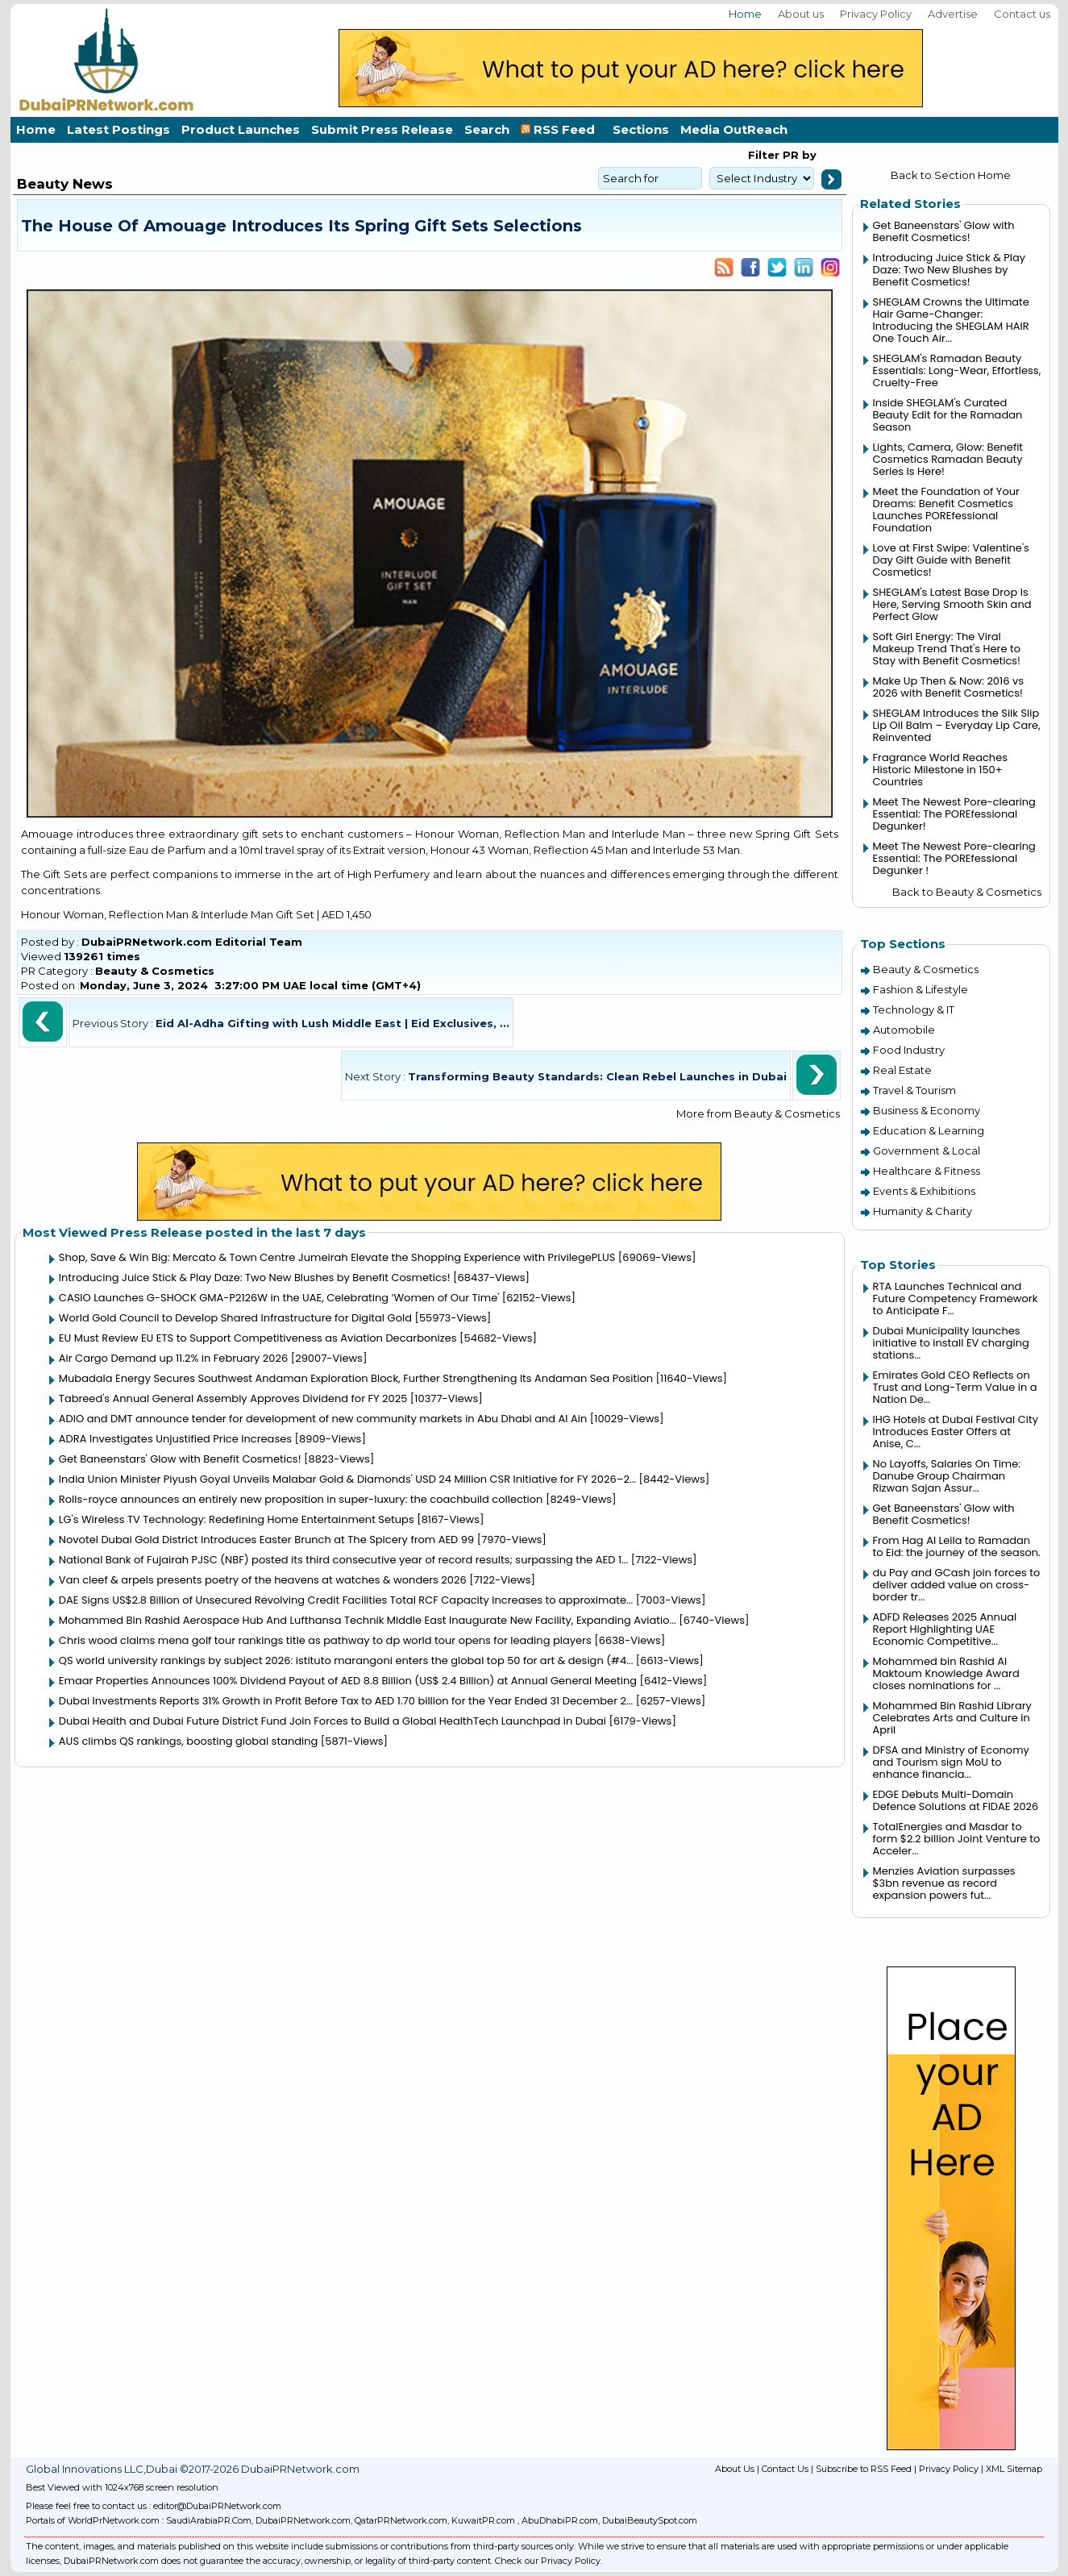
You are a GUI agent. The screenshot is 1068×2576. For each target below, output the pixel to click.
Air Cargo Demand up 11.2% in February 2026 (173, 1358)
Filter (763, 154)
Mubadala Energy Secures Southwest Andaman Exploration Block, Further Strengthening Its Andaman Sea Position (356, 1378)
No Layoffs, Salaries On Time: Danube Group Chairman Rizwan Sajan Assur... (947, 1476)
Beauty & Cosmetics (154, 970)
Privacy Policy (876, 13)
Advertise (953, 13)
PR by (798, 154)
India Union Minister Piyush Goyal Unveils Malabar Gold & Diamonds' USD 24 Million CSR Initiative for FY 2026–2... (347, 1479)
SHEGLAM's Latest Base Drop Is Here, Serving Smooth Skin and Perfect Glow (952, 604)
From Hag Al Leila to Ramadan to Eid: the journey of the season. (957, 1546)
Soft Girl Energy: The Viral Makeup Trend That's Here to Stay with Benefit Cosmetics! (947, 648)
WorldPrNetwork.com (114, 2520)
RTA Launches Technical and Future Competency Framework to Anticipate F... (955, 1298)
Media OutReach (733, 129)
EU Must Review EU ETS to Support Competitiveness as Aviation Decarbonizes (258, 1338)
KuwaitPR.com (483, 2520)
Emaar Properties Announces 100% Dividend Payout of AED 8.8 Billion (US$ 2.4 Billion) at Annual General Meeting (348, 1680)
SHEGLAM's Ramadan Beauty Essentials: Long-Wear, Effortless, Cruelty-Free (957, 370)
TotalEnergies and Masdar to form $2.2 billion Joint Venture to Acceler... (957, 1838)
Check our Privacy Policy (547, 2560)
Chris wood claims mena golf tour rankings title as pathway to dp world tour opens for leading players (325, 1640)
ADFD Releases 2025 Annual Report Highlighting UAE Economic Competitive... (945, 1629)
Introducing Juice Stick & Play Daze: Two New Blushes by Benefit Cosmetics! (255, 1277)
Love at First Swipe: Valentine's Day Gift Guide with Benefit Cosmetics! (951, 560)
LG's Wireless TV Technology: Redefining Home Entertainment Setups (236, 1519)
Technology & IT (913, 1009)
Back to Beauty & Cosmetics (966, 891)
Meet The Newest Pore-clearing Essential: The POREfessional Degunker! (954, 814)
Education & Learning (928, 1130)
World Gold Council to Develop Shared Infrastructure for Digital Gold (235, 1317)
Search (486, 129)
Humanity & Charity (922, 1211)
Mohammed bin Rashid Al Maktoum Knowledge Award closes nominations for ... (946, 1673)
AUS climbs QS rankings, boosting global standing (188, 1741)
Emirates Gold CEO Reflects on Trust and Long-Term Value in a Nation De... (955, 1387)
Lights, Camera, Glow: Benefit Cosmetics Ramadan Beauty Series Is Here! (948, 459)
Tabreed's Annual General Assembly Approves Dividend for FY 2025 (233, 1398)
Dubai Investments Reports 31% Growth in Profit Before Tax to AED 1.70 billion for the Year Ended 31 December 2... (346, 1700)
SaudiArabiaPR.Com (208, 2520)
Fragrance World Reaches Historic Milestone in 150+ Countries (940, 769)
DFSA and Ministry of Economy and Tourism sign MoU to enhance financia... (951, 1762)
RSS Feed (561, 129)
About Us (734, 2468)
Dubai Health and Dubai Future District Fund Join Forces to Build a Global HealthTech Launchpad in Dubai (332, 1721)
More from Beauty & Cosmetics (758, 1113)
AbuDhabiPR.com (560, 2520)
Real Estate (902, 1069)
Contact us (1022, 13)
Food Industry (909, 1049)
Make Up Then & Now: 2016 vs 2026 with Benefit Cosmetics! (948, 687)
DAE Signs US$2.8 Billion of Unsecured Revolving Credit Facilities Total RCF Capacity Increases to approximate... (346, 1600)
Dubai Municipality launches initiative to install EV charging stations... (951, 1343)
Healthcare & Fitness (926, 1170)
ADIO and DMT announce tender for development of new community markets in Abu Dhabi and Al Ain (323, 1418)
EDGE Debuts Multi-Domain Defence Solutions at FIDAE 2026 (956, 1800)
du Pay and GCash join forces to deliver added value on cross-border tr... (957, 1584)
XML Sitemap (1014, 2468)
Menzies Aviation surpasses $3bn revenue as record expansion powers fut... (944, 1883)
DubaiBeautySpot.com (649, 2520)
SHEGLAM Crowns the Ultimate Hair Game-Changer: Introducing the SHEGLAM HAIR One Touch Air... (951, 320)
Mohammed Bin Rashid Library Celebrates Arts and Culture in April (952, 1717)
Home (745, 13)
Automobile (904, 1029)
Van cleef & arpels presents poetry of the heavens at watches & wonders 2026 (263, 1580)
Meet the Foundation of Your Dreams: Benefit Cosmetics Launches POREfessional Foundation (946, 509)
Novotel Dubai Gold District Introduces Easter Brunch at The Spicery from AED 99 (266, 1539)
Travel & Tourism (914, 1090)
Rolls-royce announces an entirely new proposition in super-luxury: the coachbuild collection (301, 1499)
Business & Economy (926, 1110)
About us (801, 13)
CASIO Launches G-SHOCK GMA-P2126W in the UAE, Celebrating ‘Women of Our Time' (279, 1297)
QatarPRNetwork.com (401, 2520)
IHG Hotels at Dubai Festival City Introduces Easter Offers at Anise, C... (955, 1431)
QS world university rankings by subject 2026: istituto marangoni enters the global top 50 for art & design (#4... (346, 1660)
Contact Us (785, 2468)
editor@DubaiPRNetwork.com (217, 2505)
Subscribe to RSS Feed (864, 2468)
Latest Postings (118, 129)
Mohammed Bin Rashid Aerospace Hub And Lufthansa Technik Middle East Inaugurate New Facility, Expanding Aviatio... (367, 1620)
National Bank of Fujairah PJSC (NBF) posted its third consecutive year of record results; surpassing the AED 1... (343, 1559)
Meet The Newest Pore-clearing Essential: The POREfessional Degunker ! (954, 858)
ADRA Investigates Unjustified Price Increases (175, 1438)
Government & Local (926, 1150)
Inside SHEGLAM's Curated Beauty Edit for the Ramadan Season (948, 415)
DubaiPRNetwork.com (303, 2520)
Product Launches (240, 129)
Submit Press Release (382, 129)
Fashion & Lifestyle (920, 989)
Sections (641, 129)
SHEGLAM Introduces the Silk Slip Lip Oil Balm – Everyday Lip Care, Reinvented (957, 725)
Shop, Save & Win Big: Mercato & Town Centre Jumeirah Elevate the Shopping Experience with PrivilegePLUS (337, 1257)
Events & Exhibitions (924, 1190)
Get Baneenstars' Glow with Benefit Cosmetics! (180, 1459)
